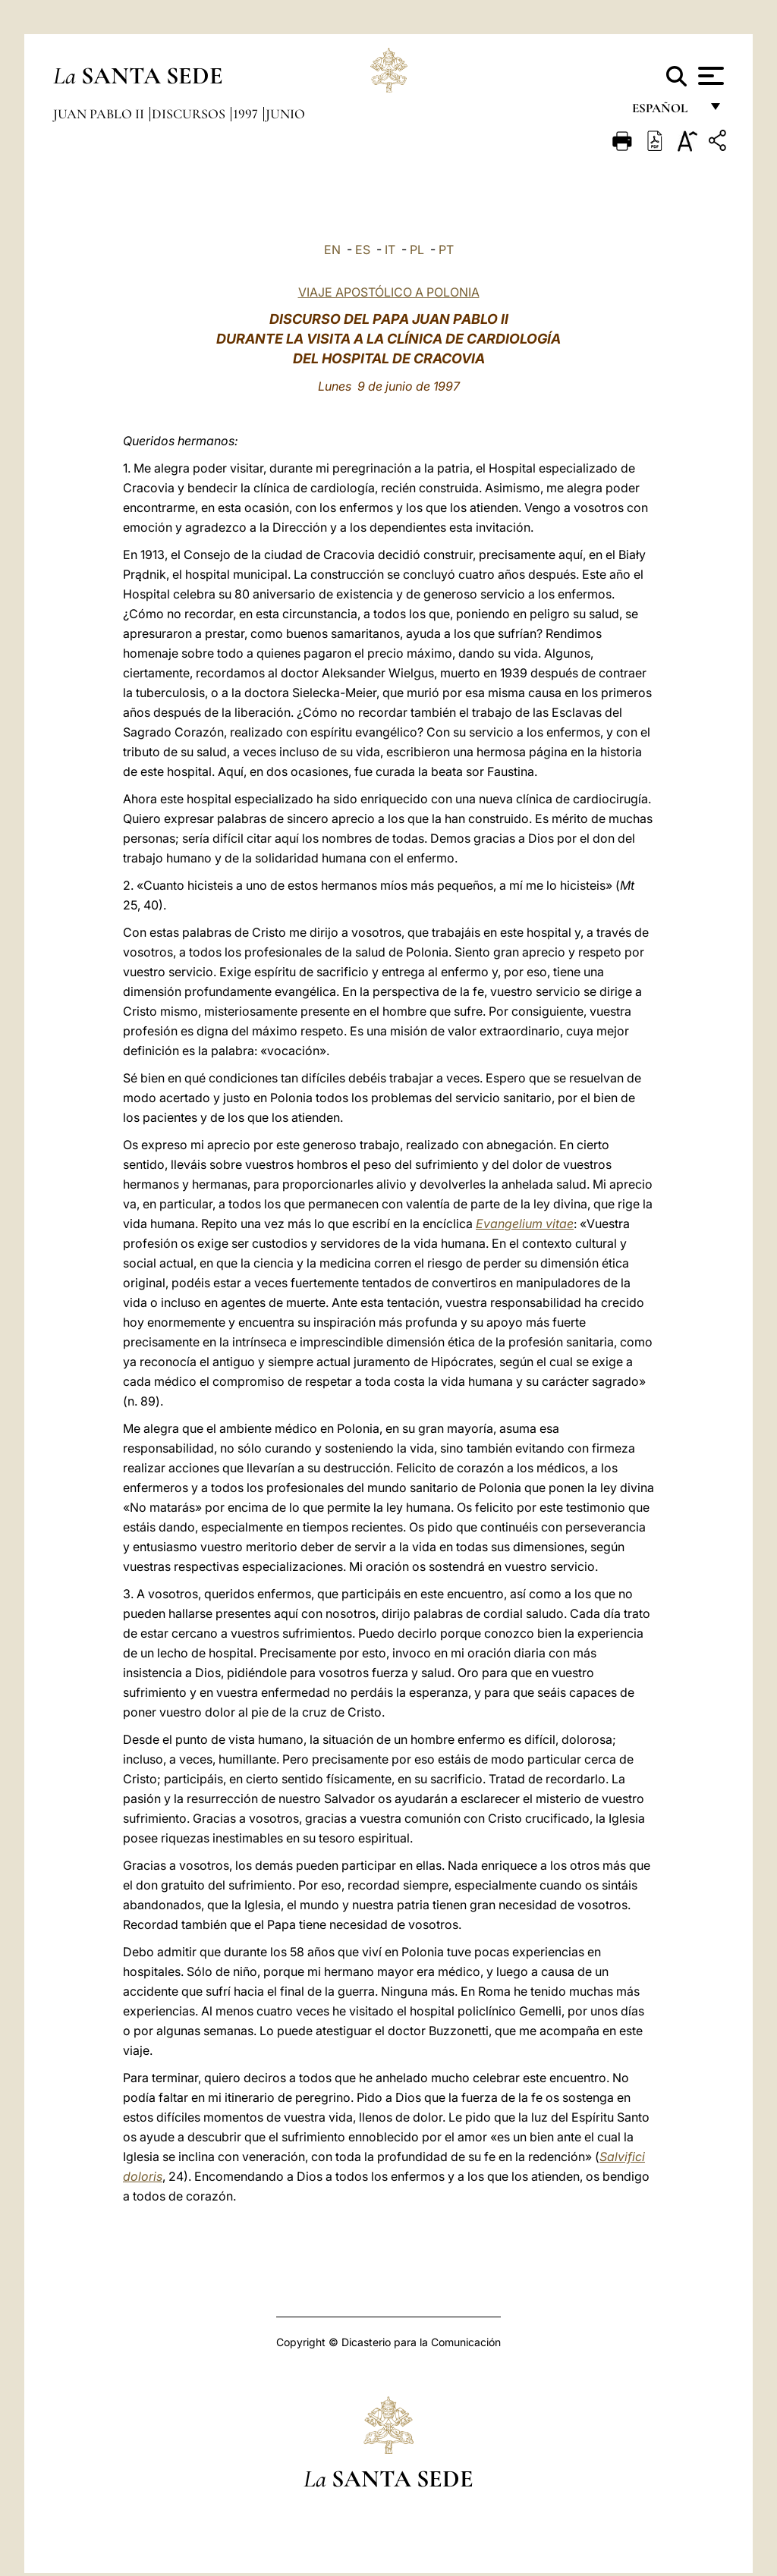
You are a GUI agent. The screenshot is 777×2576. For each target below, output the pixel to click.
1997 (247, 113)
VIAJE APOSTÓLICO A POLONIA (389, 292)
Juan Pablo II (100, 113)
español (666, 112)
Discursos (190, 113)
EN (332, 249)
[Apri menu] (709, 76)
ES (362, 249)
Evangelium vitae (525, 1223)
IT (390, 249)
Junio (285, 113)
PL (417, 249)
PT (446, 249)
